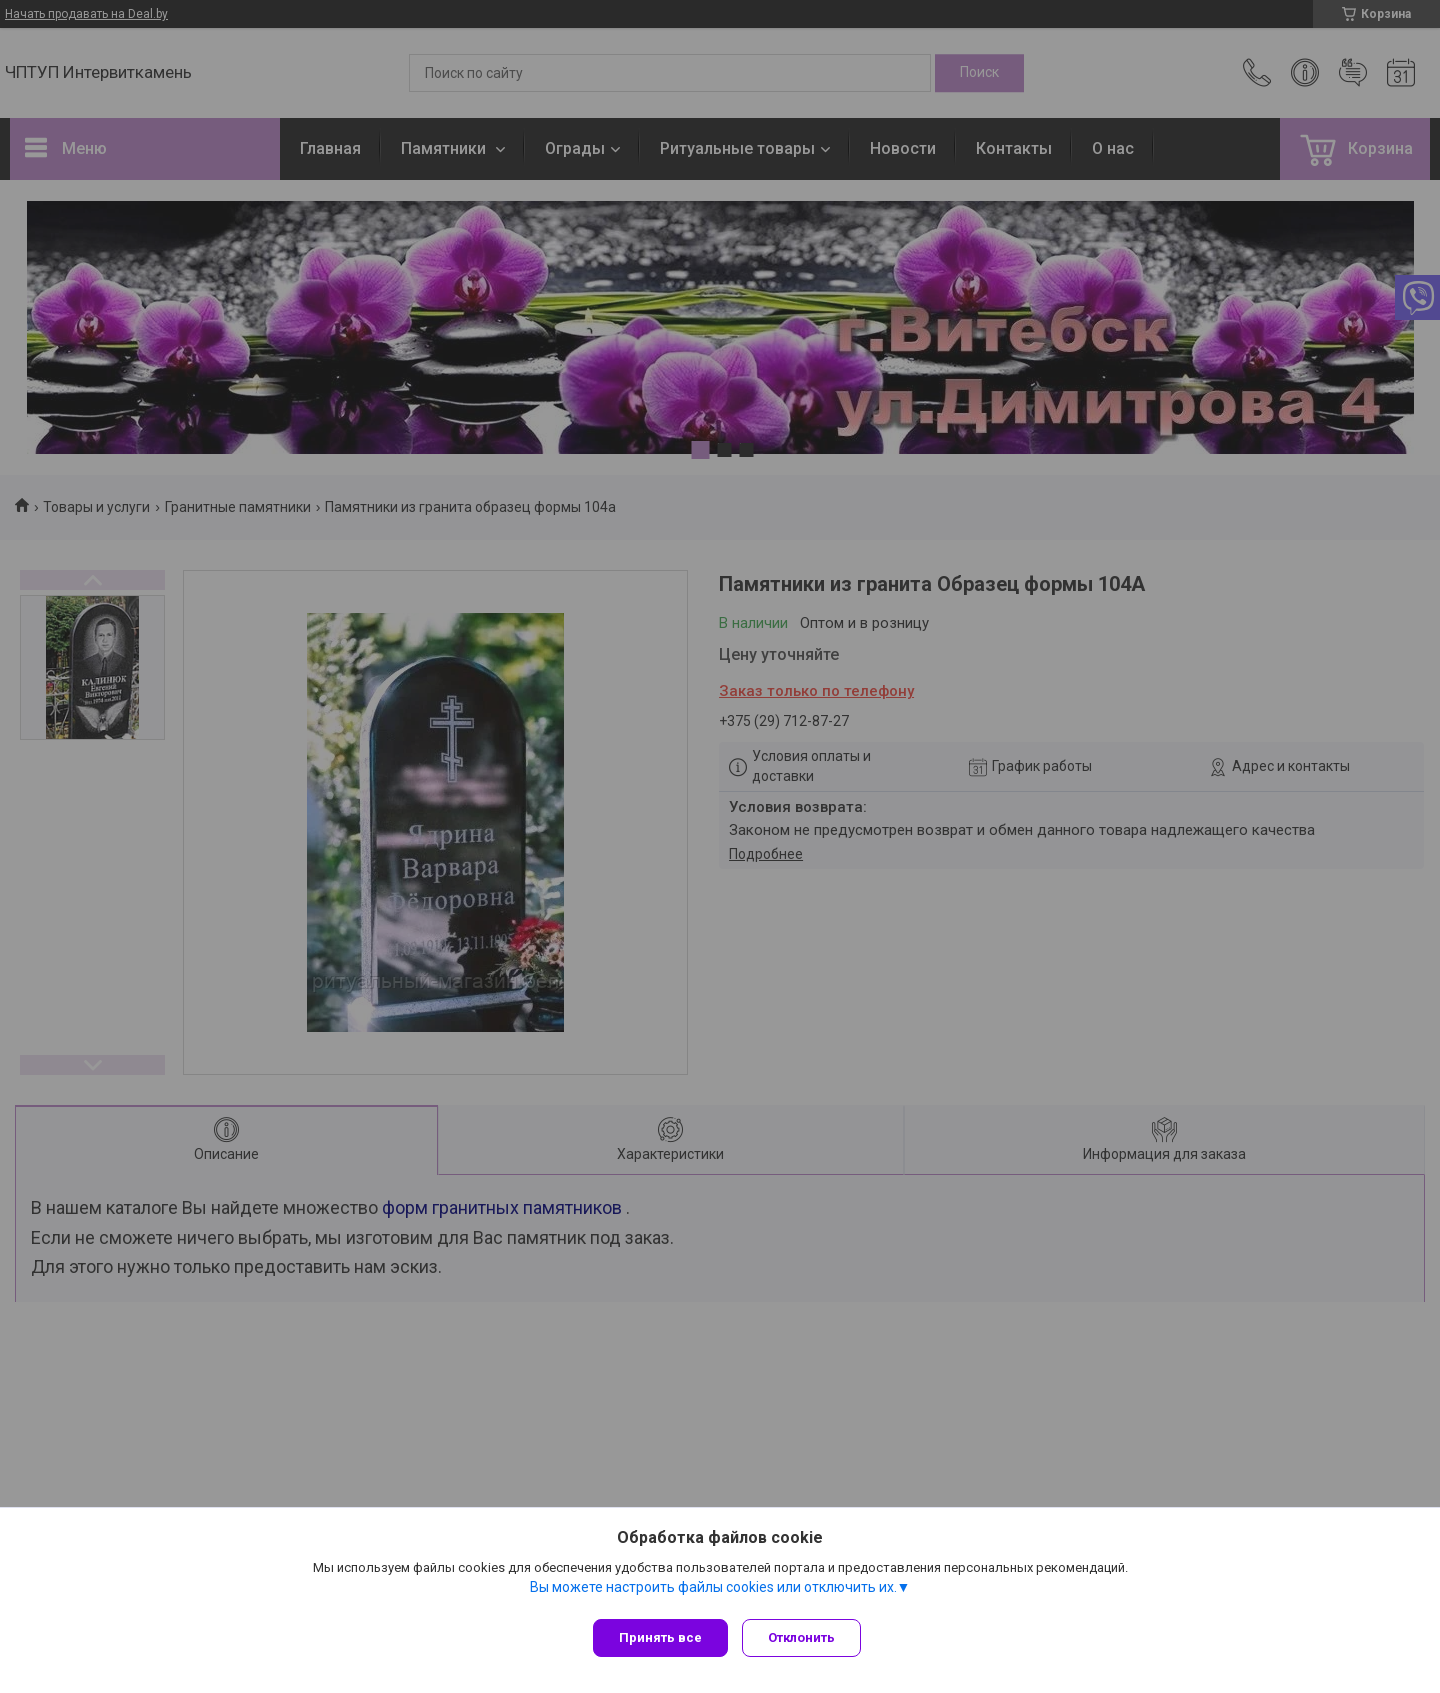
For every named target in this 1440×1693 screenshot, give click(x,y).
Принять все (660, 1637)
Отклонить (807, 1637)
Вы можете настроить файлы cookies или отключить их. (713, 1592)
